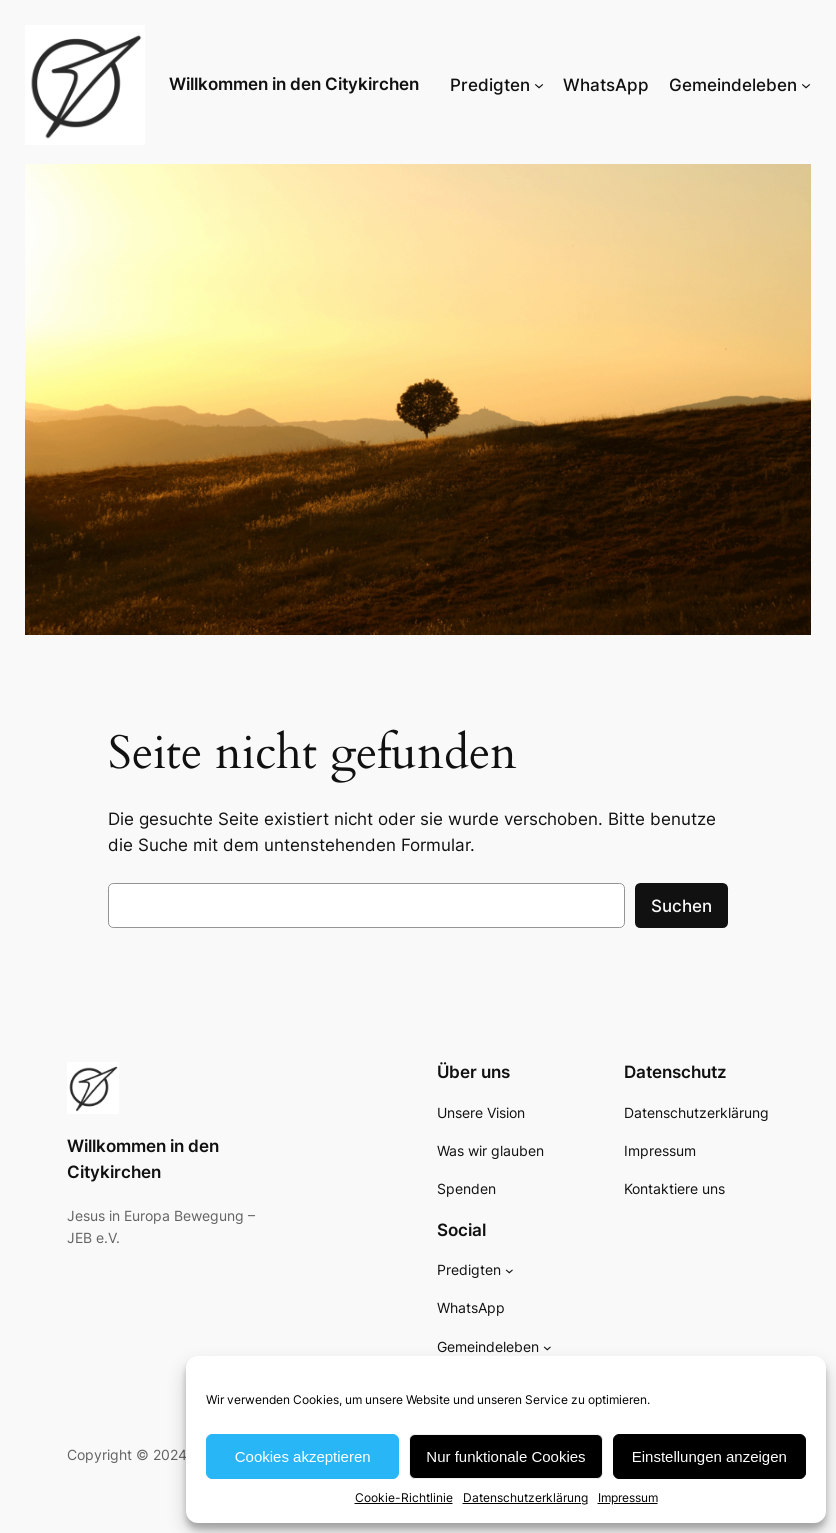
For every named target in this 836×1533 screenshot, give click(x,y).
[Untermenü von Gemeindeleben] (806, 85)
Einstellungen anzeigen (709, 1456)
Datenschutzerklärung (525, 1497)
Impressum (628, 1497)
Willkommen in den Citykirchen (294, 84)
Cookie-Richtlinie (404, 1497)
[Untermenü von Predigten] (539, 85)
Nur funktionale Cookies (505, 1456)
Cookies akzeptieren (303, 1456)
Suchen (681, 906)
